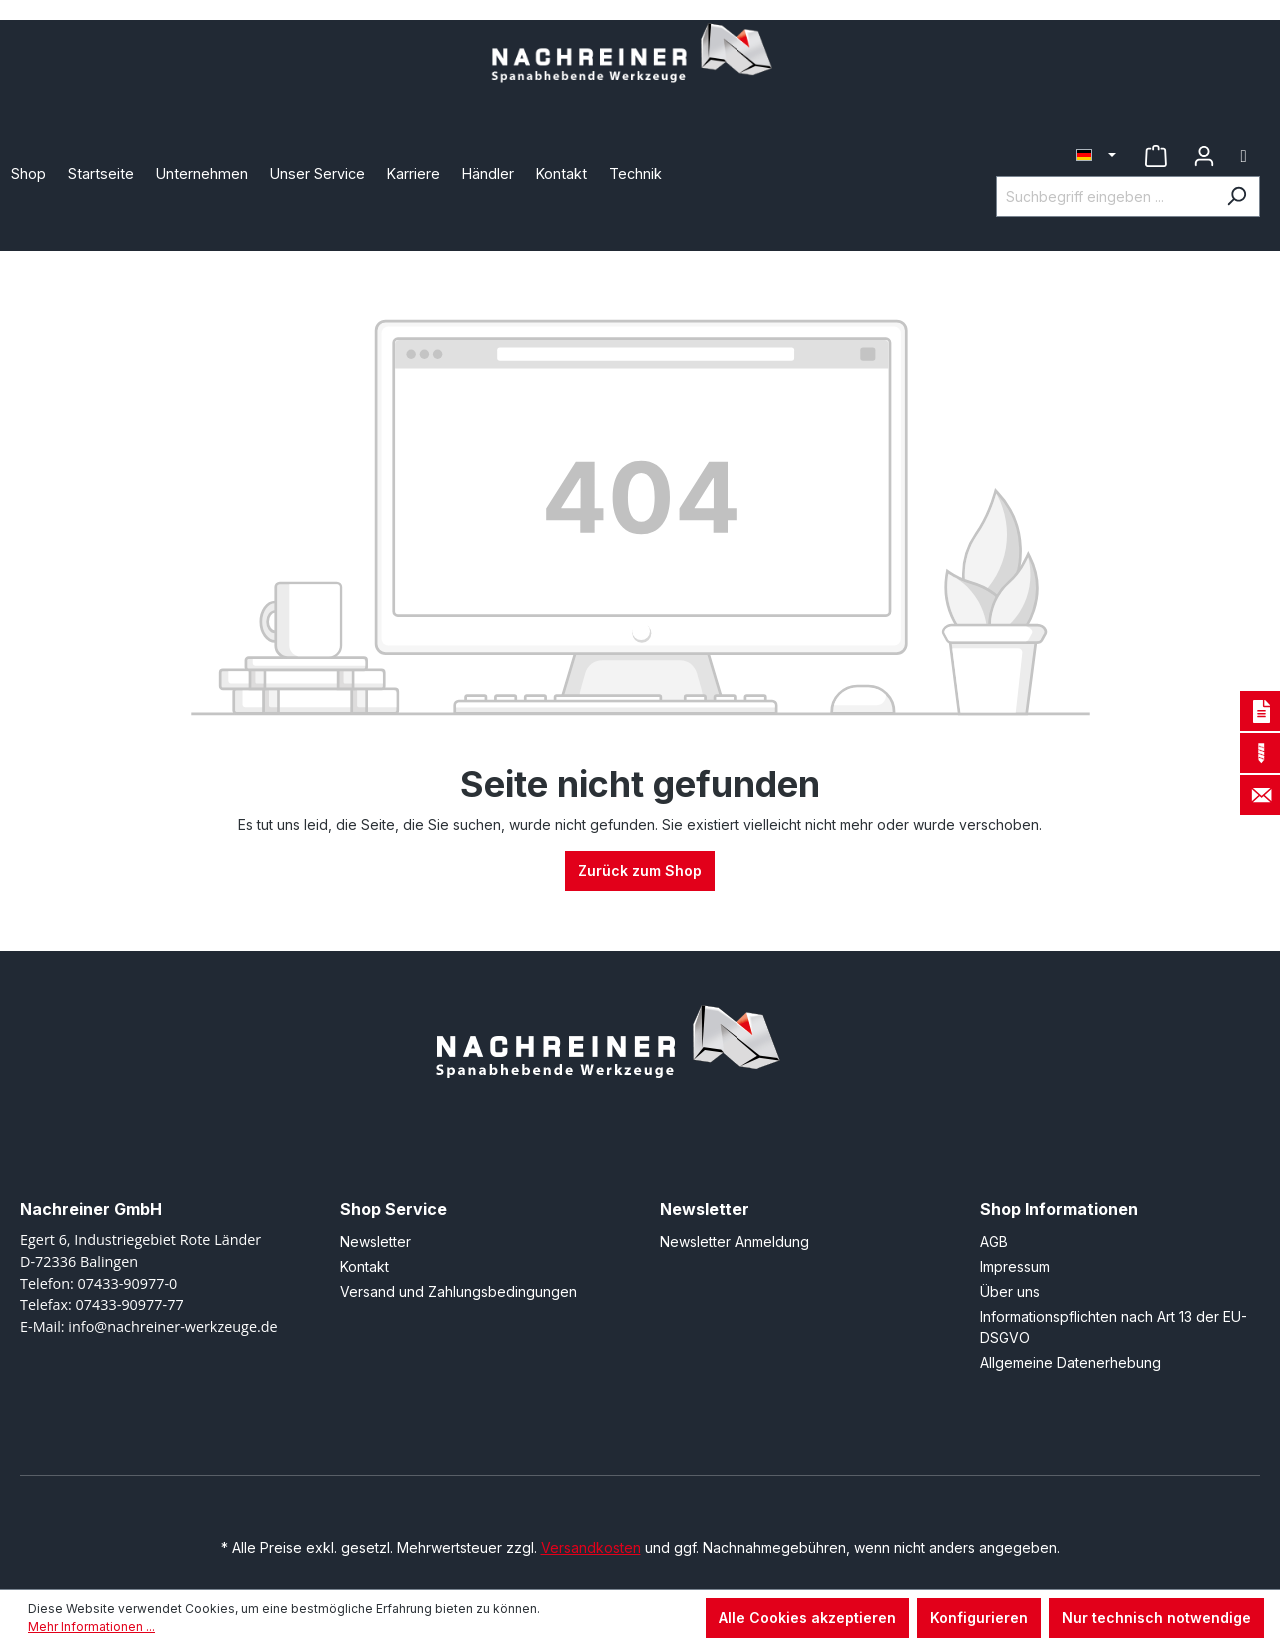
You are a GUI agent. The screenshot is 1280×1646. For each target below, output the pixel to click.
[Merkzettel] (1156, 156)
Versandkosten (591, 1547)
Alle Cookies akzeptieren (807, 1617)
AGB (994, 1241)
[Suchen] (1236, 196)
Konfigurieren (979, 1617)
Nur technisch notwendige (1156, 1617)
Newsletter (375, 1241)
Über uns (1010, 1291)
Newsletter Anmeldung (734, 1241)
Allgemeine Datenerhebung (1070, 1362)
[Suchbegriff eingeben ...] (1105, 196)
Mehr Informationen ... (91, 1626)
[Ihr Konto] (1204, 156)
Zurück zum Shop (640, 870)
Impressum (1015, 1266)
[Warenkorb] (1244, 156)
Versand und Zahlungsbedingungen (458, 1291)
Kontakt (364, 1266)
